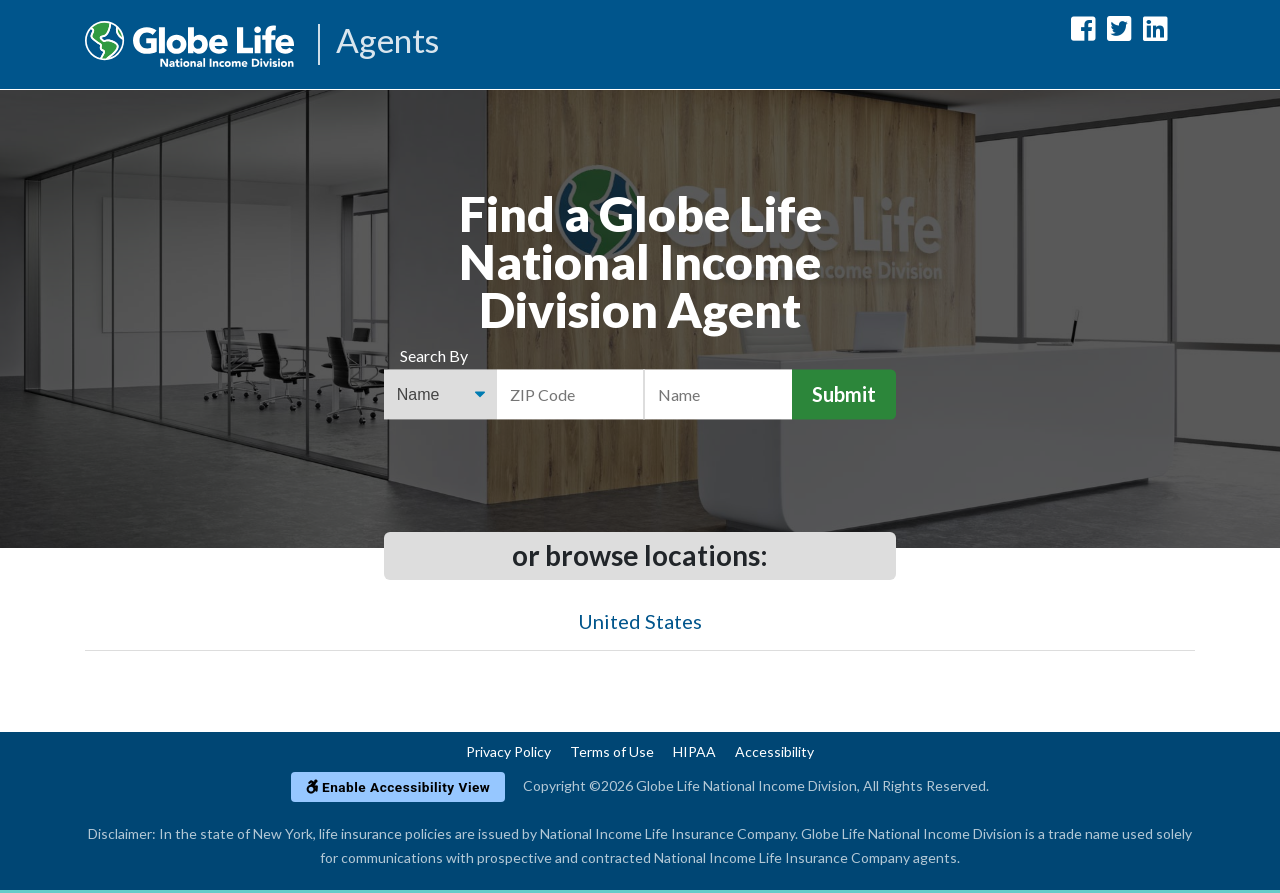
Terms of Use (612, 751)
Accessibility (774, 751)
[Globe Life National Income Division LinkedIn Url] (1155, 32)
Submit (844, 395)
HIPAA (694, 751)
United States (640, 621)
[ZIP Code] (571, 395)
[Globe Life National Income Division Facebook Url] (1083, 32)
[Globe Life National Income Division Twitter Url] (1119, 32)
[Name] (718, 395)
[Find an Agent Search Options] (440, 395)
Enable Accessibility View (398, 787)
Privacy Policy (508, 751)
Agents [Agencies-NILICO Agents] (388, 42)
